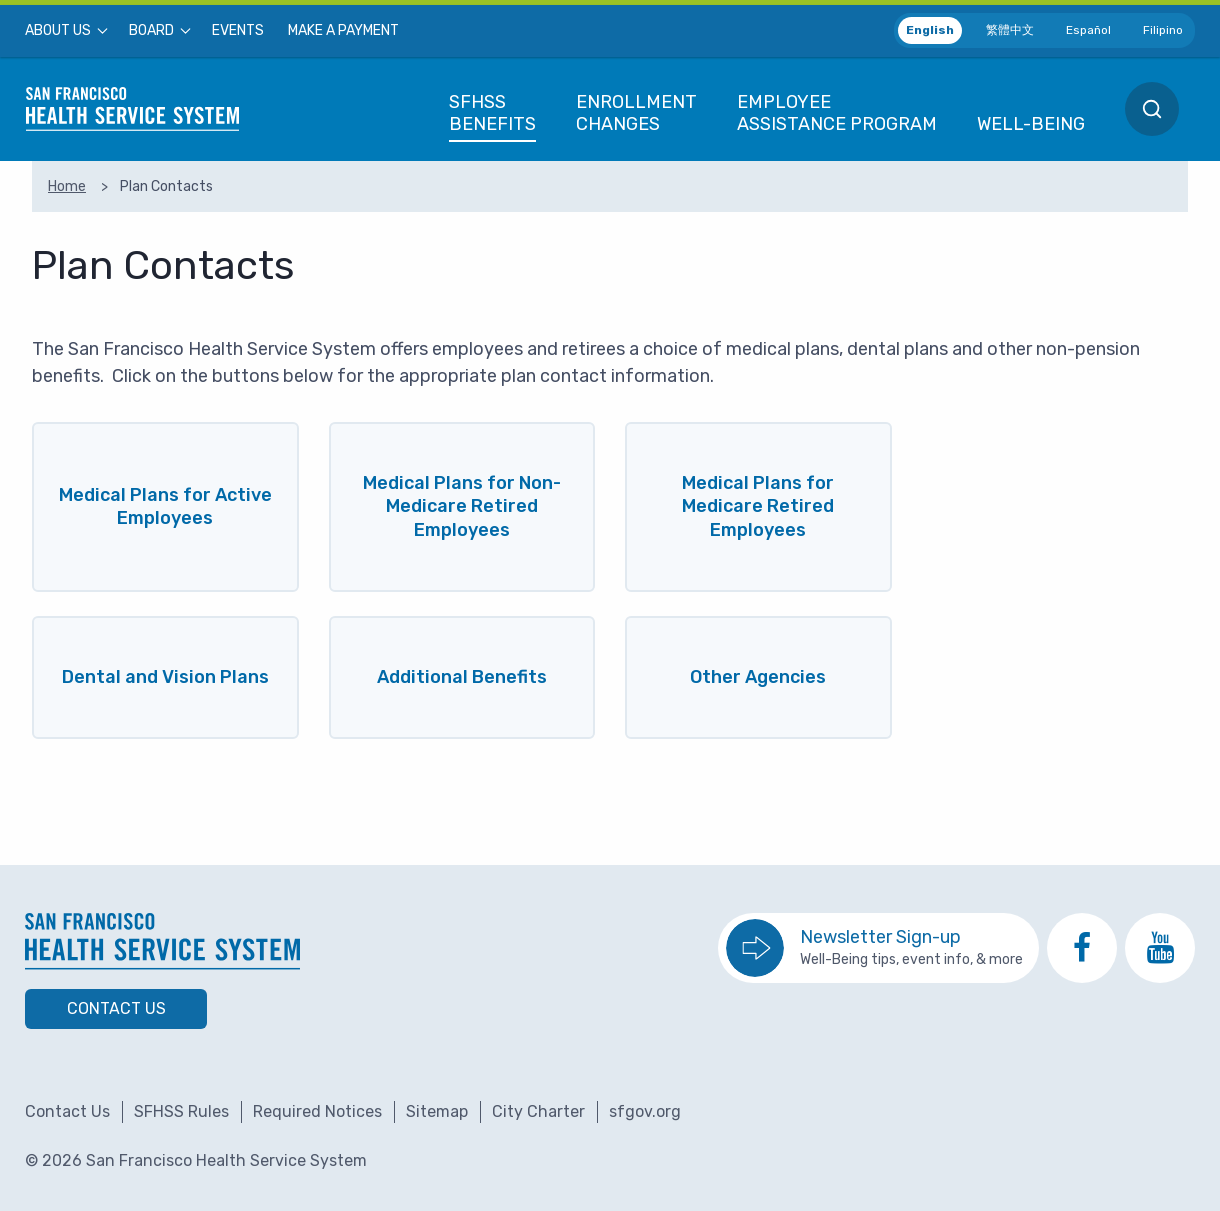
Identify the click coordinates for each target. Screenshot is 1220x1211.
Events (238, 31)
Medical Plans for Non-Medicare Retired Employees (462, 506)
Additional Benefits (462, 677)
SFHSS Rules (181, 1111)
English (930, 30)
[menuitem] (65, 31)
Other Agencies (758, 677)
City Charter (538, 1111)
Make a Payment (343, 31)
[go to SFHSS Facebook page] (1082, 948)
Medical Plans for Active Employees (165, 506)
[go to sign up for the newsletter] (878, 948)
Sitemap (437, 1111)
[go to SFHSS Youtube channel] (1160, 948)
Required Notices (317, 1111)
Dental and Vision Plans (165, 677)
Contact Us (116, 1008)
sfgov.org (645, 1111)
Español (1088, 30)
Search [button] (1152, 109)
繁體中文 (1010, 30)
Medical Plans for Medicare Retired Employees (758, 506)
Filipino (1163, 30)
